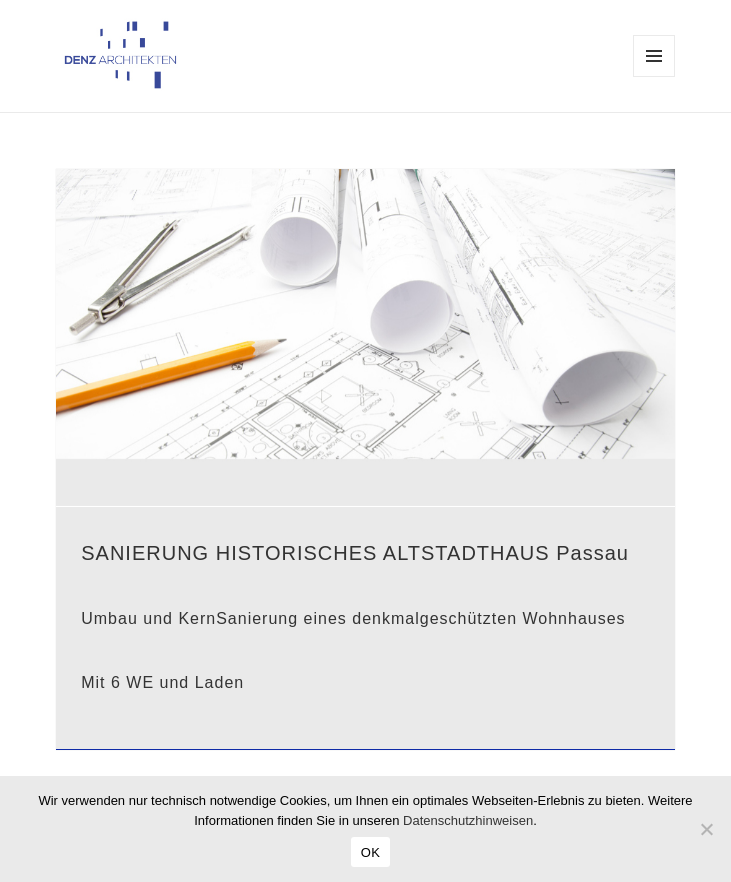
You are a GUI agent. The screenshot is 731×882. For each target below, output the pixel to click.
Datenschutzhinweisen (468, 820)
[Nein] (706, 829)
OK (370, 852)
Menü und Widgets (654, 76)
